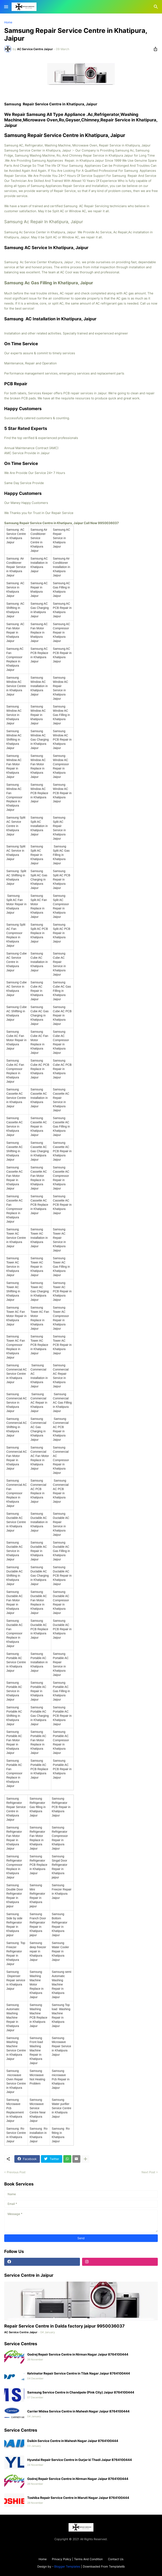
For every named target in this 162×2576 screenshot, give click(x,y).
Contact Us (115, 2559)
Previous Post (16, 2172)
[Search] (156, 6)
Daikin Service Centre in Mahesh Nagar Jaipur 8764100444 (72, 2441)
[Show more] (85, 2159)
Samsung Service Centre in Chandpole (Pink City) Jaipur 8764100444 (80, 2392)
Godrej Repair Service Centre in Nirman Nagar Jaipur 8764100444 (77, 2354)
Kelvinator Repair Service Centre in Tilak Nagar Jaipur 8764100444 (78, 2373)
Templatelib (117, 2566)
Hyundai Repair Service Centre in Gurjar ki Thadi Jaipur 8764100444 (79, 2460)
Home (8, 22)
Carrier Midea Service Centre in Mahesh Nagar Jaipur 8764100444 (78, 2411)
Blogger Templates (67, 2566)
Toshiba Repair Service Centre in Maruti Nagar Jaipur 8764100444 (78, 2498)
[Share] (154, 48)
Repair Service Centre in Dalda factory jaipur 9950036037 (64, 2326)
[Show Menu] (6, 6)
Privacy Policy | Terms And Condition (77, 2559)
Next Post (148, 2172)
